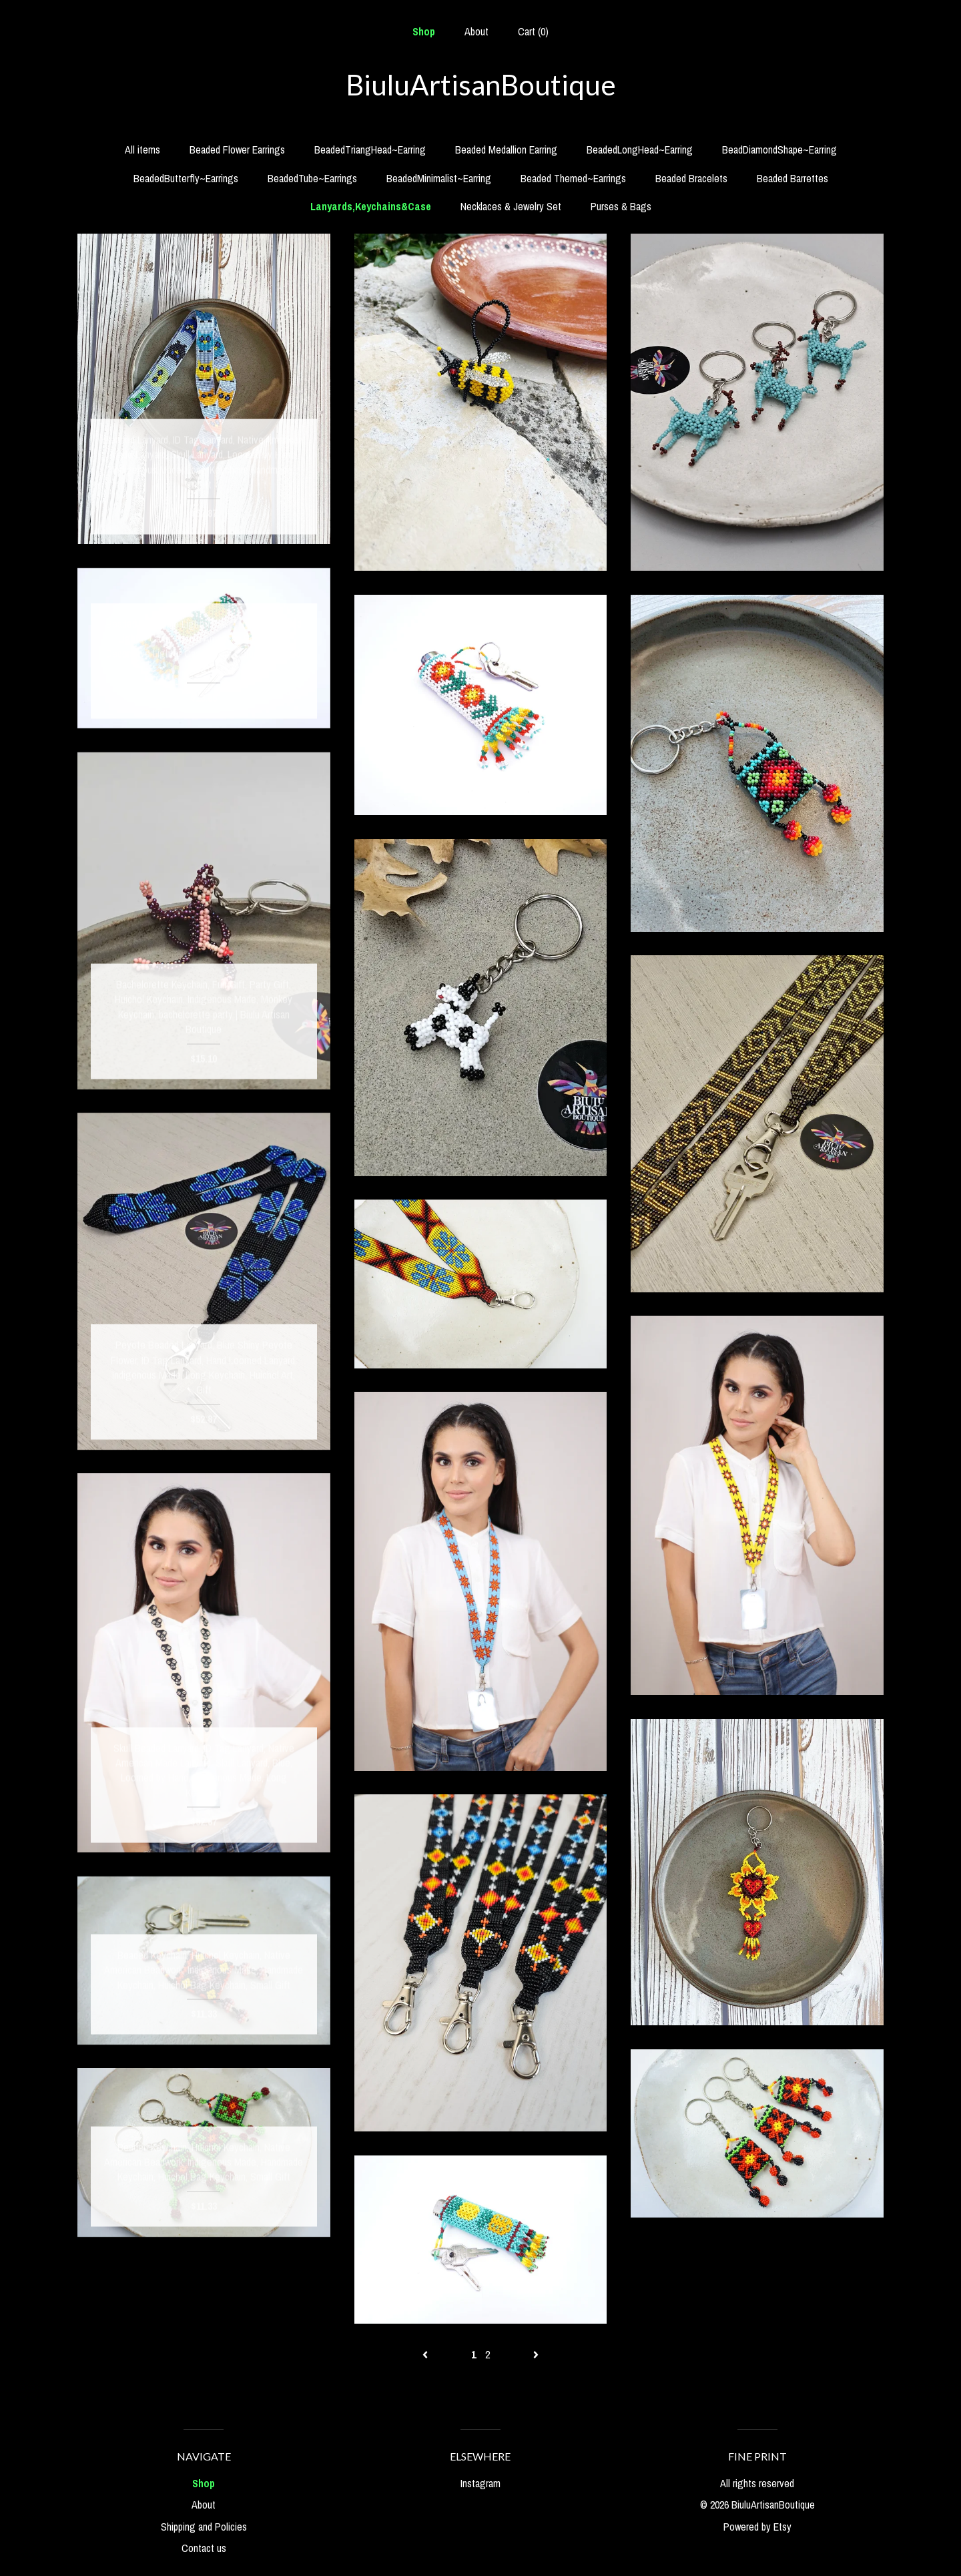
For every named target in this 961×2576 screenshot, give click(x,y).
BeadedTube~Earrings (312, 178)
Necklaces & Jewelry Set (510, 206)
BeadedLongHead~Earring (640, 149)
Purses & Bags (621, 206)
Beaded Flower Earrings (237, 149)
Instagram (480, 2483)
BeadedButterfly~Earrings (185, 178)
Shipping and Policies (204, 2526)
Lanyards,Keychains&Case (370, 206)
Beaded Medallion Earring (506, 149)
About (476, 31)
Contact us (204, 2548)
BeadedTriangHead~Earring (370, 149)
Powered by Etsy (757, 2526)
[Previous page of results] (426, 2354)
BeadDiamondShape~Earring (779, 149)
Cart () (533, 31)
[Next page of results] (536, 2354)
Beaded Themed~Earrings (573, 178)
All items (142, 149)
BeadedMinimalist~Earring (438, 178)
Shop (423, 31)
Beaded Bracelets (691, 178)
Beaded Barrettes (792, 178)
